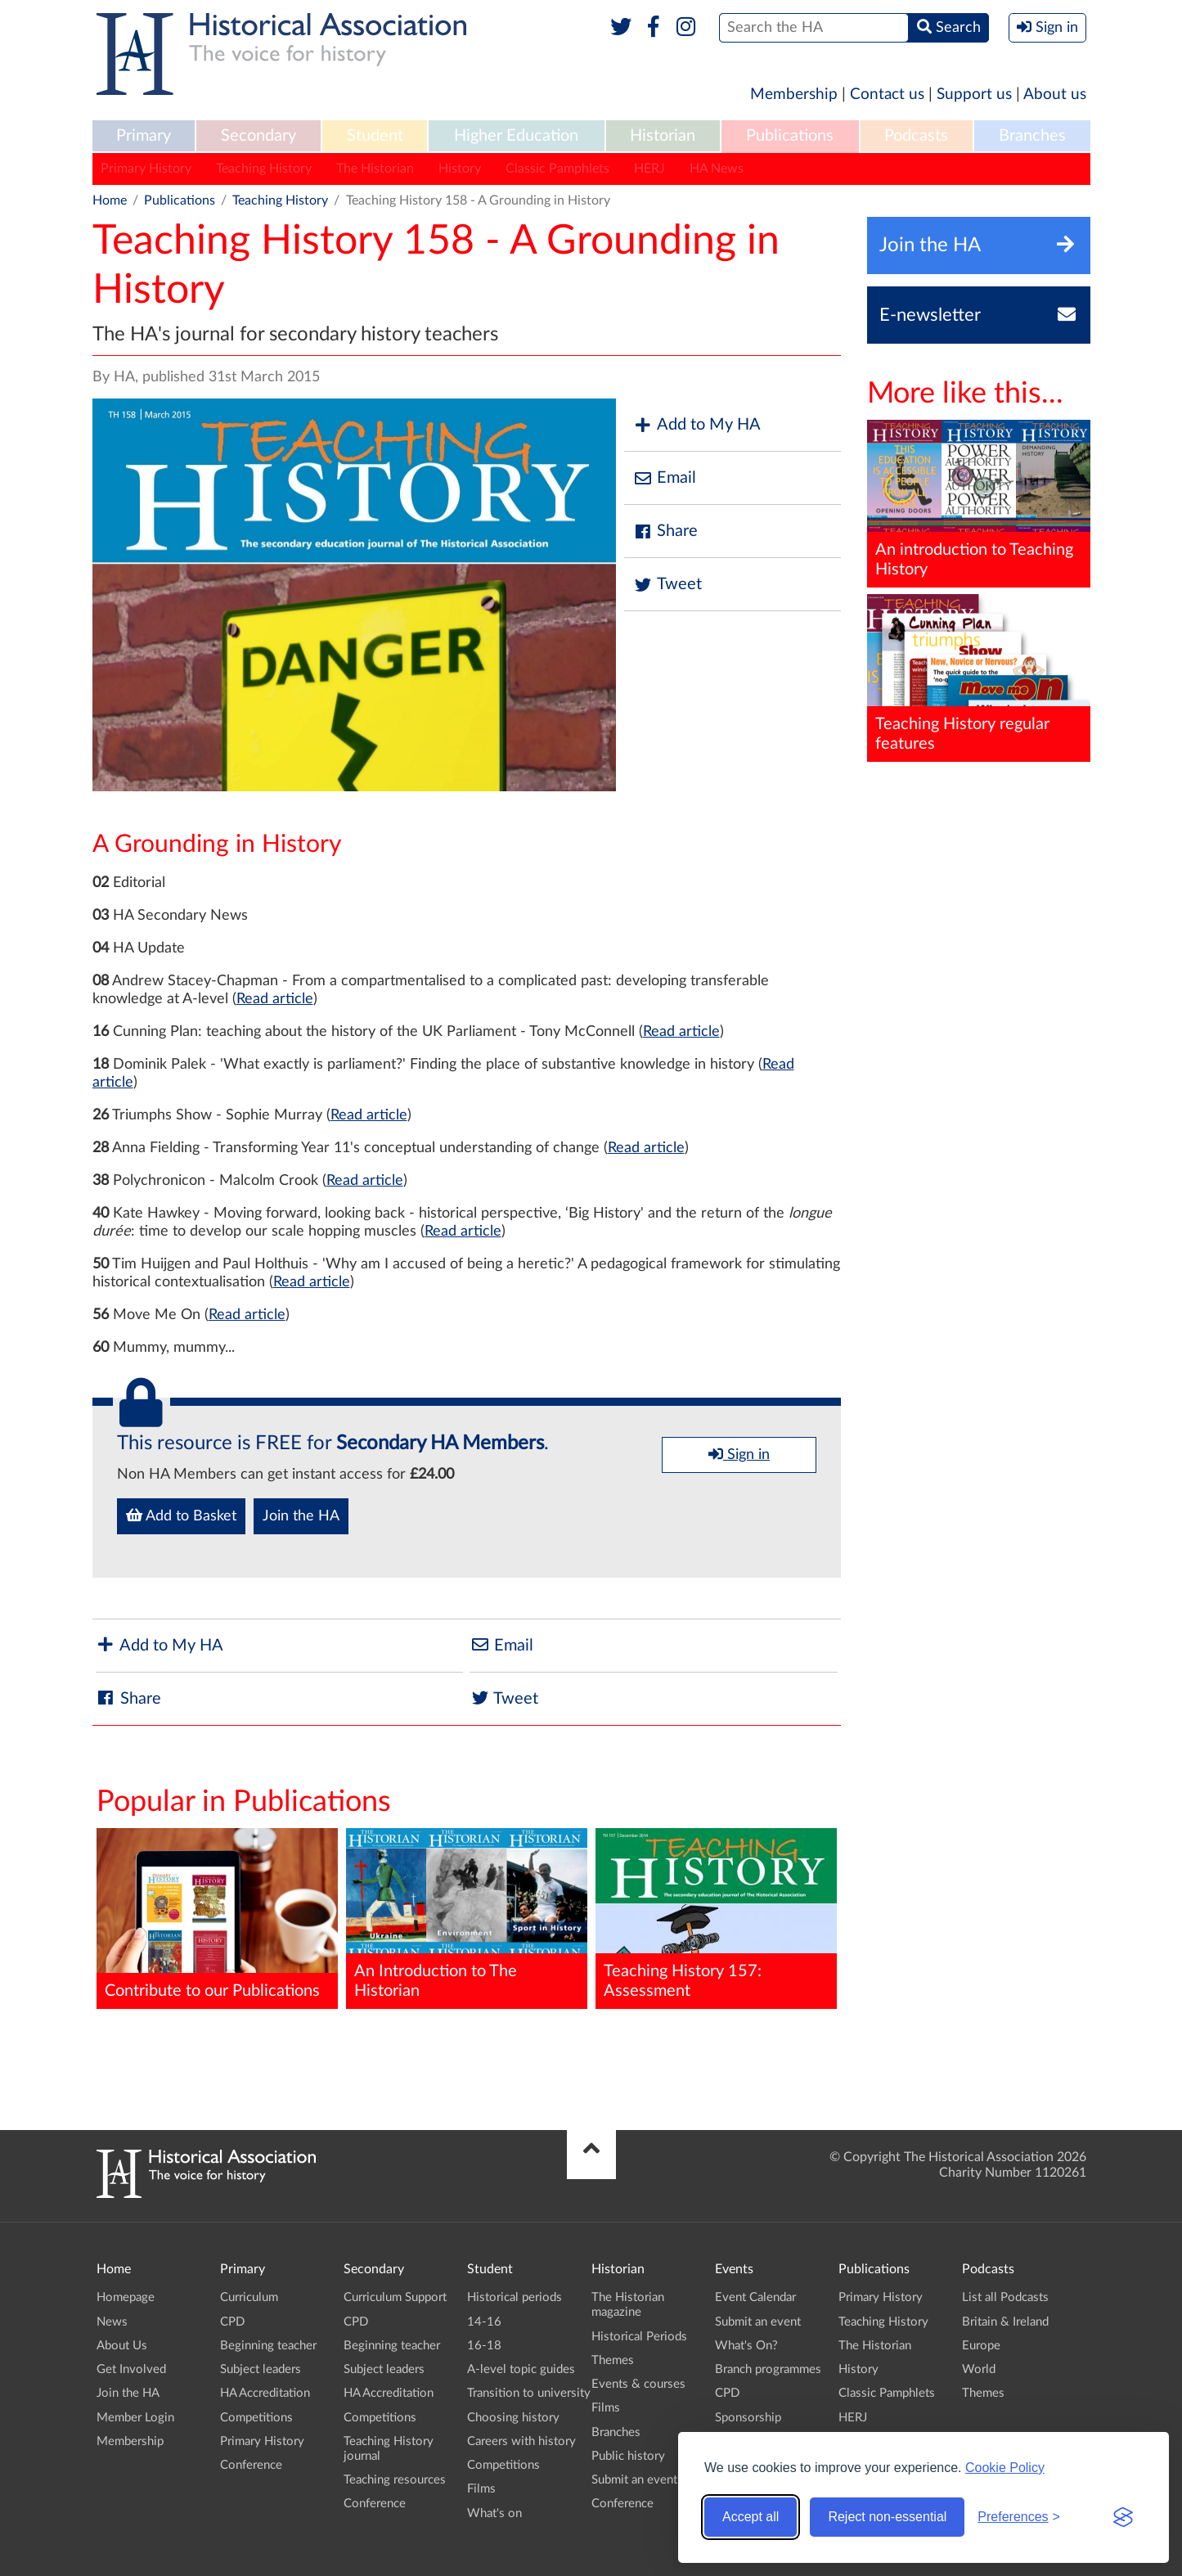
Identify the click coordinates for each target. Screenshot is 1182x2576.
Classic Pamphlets (557, 168)
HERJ (649, 168)
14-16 (484, 2322)
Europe (981, 2346)
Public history (628, 2456)
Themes (612, 2360)
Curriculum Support (395, 2297)
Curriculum (249, 2297)
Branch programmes (768, 2369)
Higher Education (516, 136)
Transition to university (529, 2393)
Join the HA (301, 1516)
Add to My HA (696, 425)
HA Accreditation (265, 2393)
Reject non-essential (887, 2517)
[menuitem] (144, 136)
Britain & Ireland (1005, 2322)
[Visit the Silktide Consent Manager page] (1123, 2517)
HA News (717, 168)
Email (664, 478)
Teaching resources (395, 2480)
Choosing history (513, 2418)
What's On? (746, 2346)
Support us (974, 94)
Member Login (135, 2418)
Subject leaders (260, 2369)
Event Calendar (755, 2297)
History (459, 168)
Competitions (256, 2418)
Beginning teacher (268, 2346)
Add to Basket (181, 1515)
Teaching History (264, 168)
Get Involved (131, 2369)
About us (1054, 94)
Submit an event (634, 2480)
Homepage (126, 2297)
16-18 (484, 2346)
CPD (232, 2322)
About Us (122, 2346)
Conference (251, 2465)
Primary (143, 136)
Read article (274, 999)
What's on (494, 2513)
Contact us (887, 94)
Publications (790, 136)
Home (109, 200)
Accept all (750, 2517)
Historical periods (514, 2297)
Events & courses (638, 2384)
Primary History (146, 168)
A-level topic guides (521, 2369)
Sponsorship (748, 2418)
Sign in (739, 1454)
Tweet (667, 584)
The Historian (375, 168)
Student (375, 136)
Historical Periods (639, 2337)
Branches (1032, 136)
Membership (794, 94)
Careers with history (521, 2441)
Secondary (258, 136)
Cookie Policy (1005, 2468)
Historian (662, 136)
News (112, 2322)
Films (481, 2489)
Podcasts (916, 136)
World (978, 2369)
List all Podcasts (1005, 2297)
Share (665, 531)
